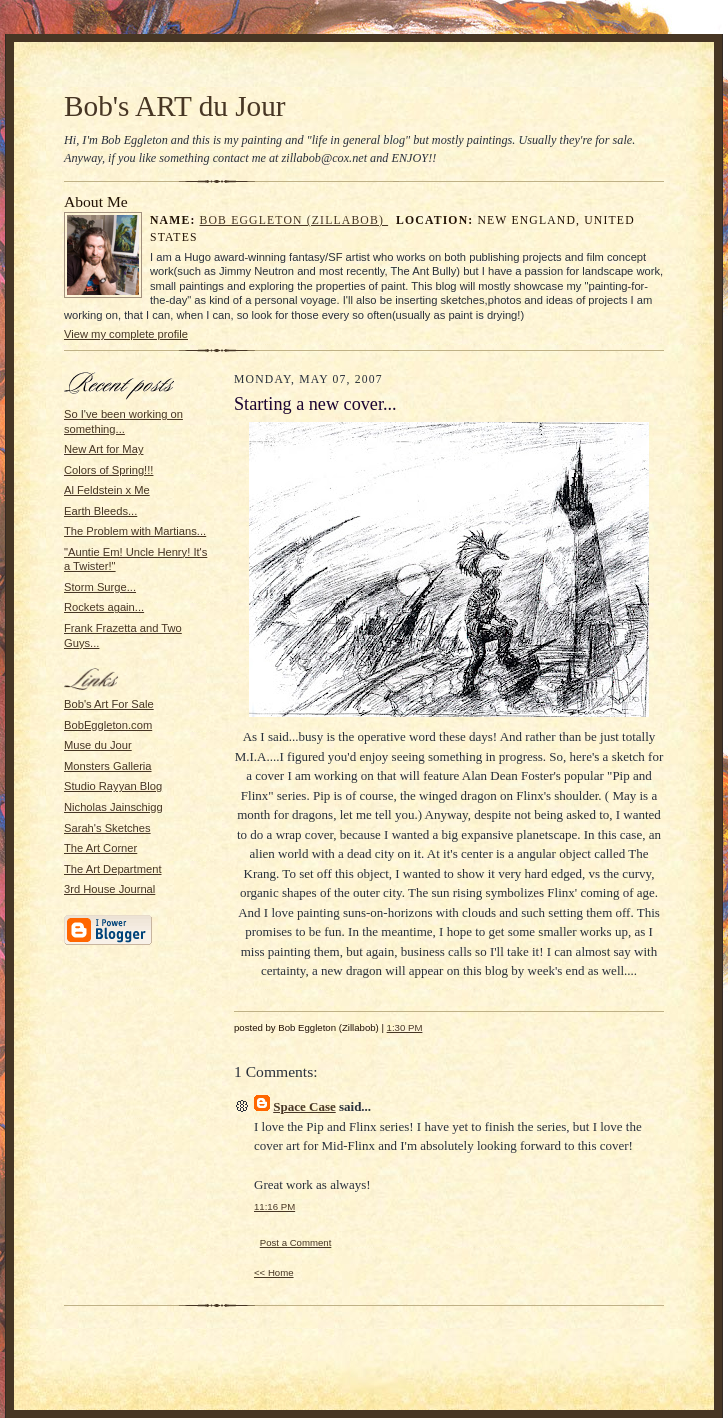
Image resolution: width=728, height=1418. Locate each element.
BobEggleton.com (108, 725)
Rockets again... (104, 607)
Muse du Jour (98, 745)
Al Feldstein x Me (107, 490)
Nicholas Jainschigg (113, 807)
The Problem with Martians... (135, 531)
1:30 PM (405, 1027)
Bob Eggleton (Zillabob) (294, 220)
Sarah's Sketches (107, 828)
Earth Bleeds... (100, 511)
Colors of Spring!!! (108, 470)
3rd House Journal (109, 889)
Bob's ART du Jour (175, 106)
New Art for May (103, 449)
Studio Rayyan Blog (113, 786)
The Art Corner (100, 848)
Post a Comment (296, 1242)
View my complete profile (126, 334)
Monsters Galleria (108, 766)
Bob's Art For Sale (109, 704)
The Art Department (113, 869)
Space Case (304, 1106)
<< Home (274, 1272)
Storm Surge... (100, 587)
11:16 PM (274, 1206)
